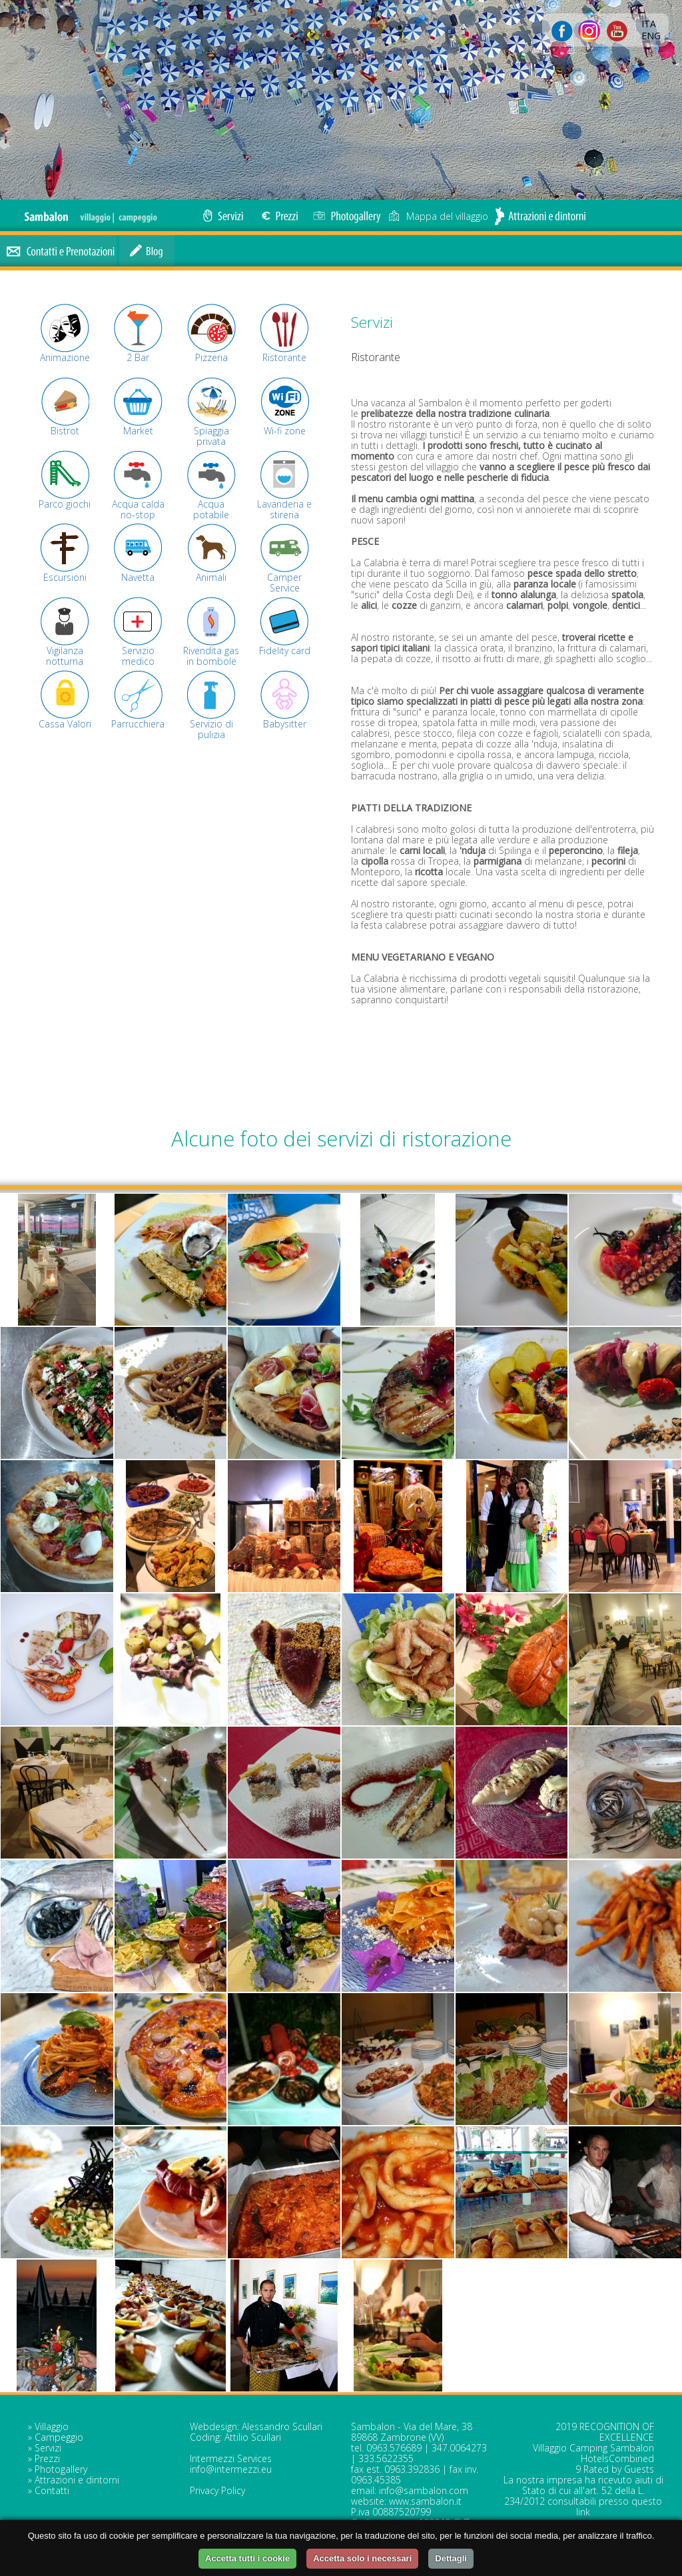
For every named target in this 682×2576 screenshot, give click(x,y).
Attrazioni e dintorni (77, 2479)
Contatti (52, 2490)
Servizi (48, 2447)
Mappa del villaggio (438, 216)
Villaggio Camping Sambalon (593, 2447)
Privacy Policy (217, 2490)
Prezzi (47, 2458)
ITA (648, 23)
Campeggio (59, 2437)
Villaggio (52, 2426)
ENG (651, 35)
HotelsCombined (617, 2458)
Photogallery (61, 2469)
